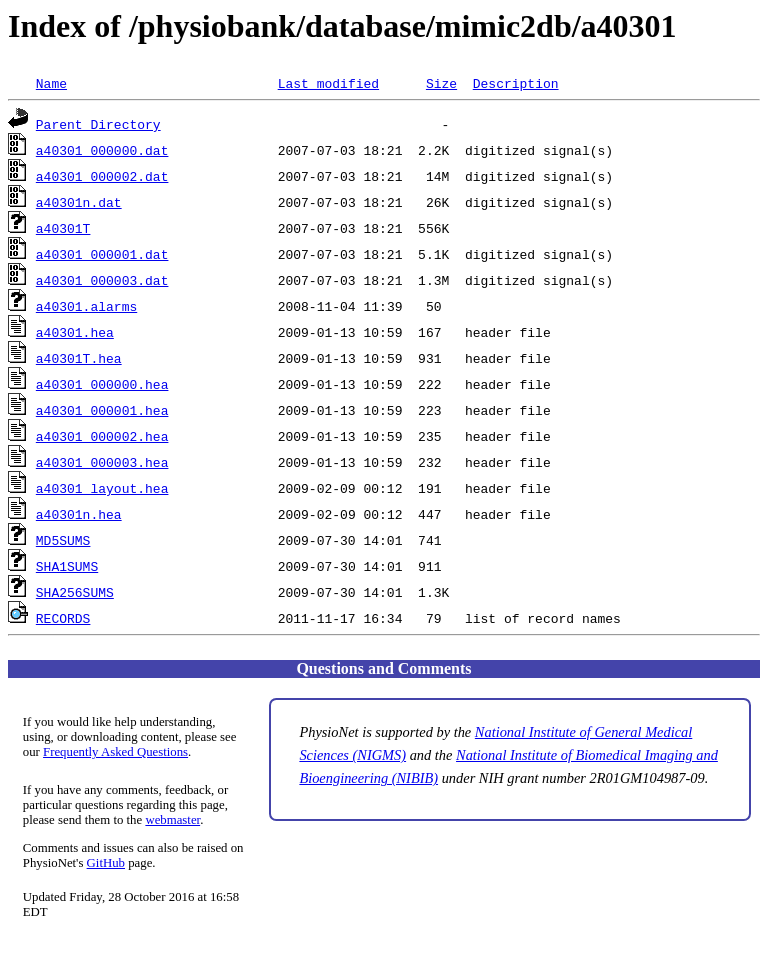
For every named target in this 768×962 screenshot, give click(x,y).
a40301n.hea (79, 514)
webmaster (172, 820)
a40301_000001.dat (102, 254)
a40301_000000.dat (102, 150)
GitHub (106, 863)
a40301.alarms (86, 306)
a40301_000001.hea (102, 410)
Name (51, 83)
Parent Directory (98, 124)
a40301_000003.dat (102, 280)
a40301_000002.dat (102, 176)
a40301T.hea (79, 358)
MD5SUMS (63, 540)
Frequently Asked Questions (115, 752)
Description (516, 83)
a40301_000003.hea (102, 462)
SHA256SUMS (75, 592)
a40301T (63, 228)
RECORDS (63, 618)
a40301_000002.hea (102, 436)
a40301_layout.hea (102, 488)
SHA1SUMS (67, 566)
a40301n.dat (79, 202)
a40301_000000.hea (102, 384)
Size (441, 83)
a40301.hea (75, 332)
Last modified (328, 83)
